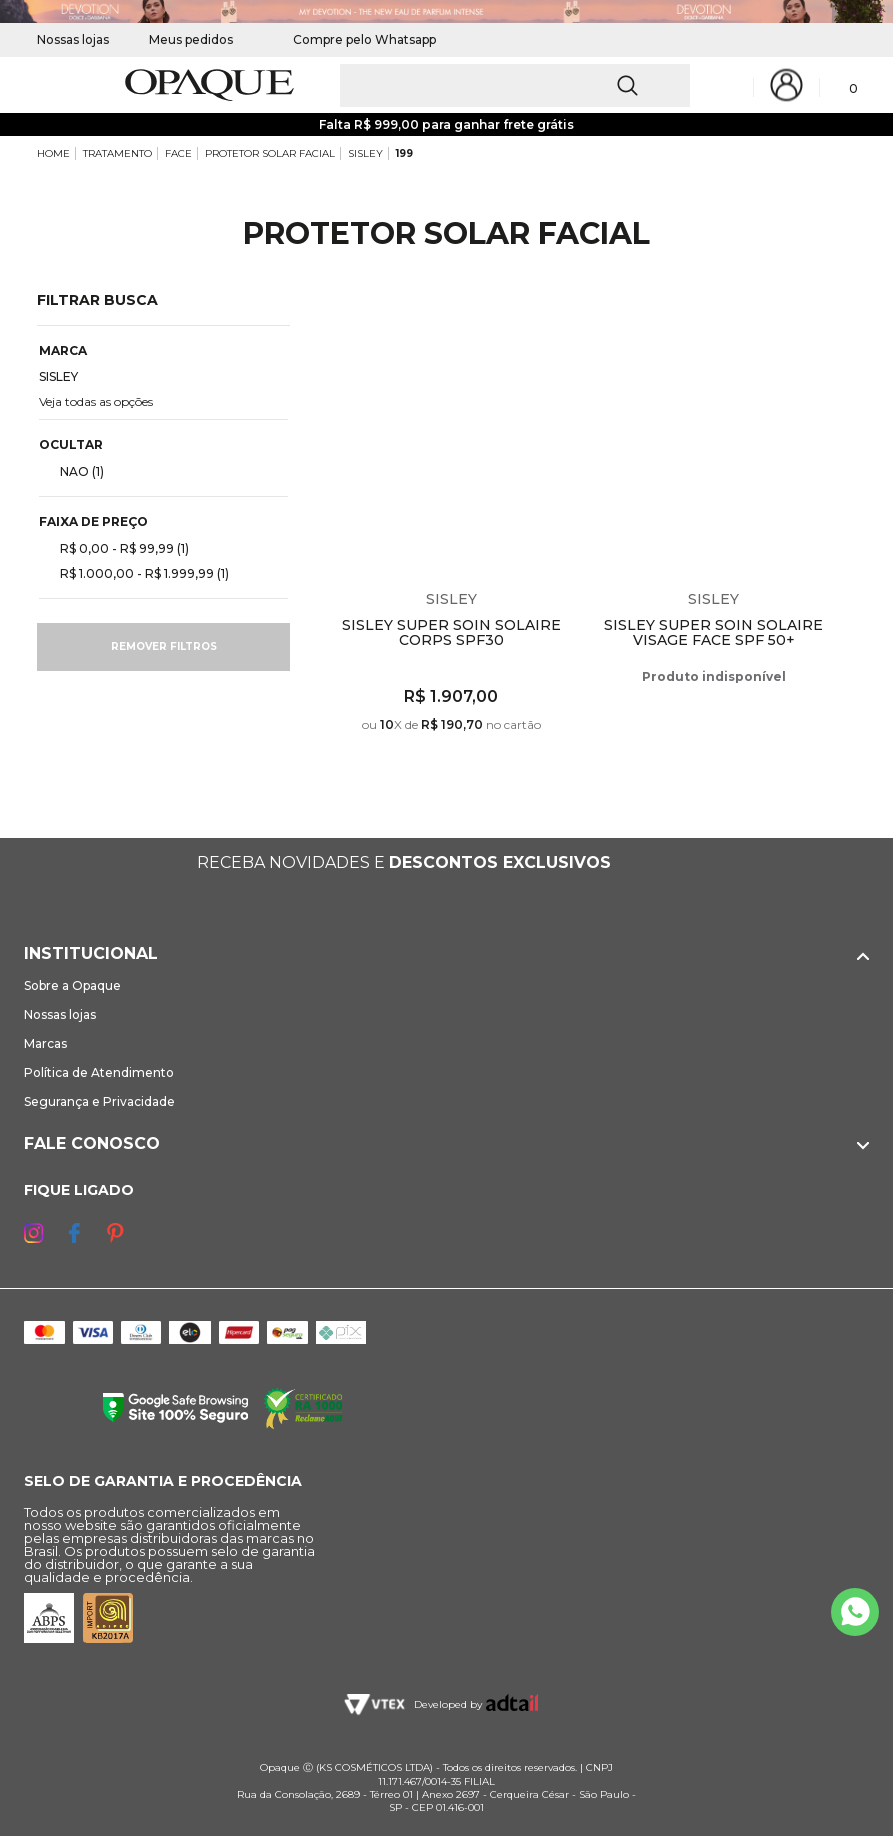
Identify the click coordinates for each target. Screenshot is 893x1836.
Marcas (45, 1043)
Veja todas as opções (96, 401)
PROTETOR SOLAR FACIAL (270, 153)
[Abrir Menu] (50, 85)
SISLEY (365, 153)
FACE (178, 153)
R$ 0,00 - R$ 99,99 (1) (116, 548)
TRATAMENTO (117, 153)
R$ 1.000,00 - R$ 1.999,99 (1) (136, 573)
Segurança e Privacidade (99, 1101)
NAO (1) (74, 471)
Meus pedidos (191, 39)
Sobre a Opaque (72, 985)
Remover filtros (164, 646)
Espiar (566, 321)
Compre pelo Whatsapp (354, 39)
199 (404, 153)
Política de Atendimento (99, 1072)
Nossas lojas (73, 39)
